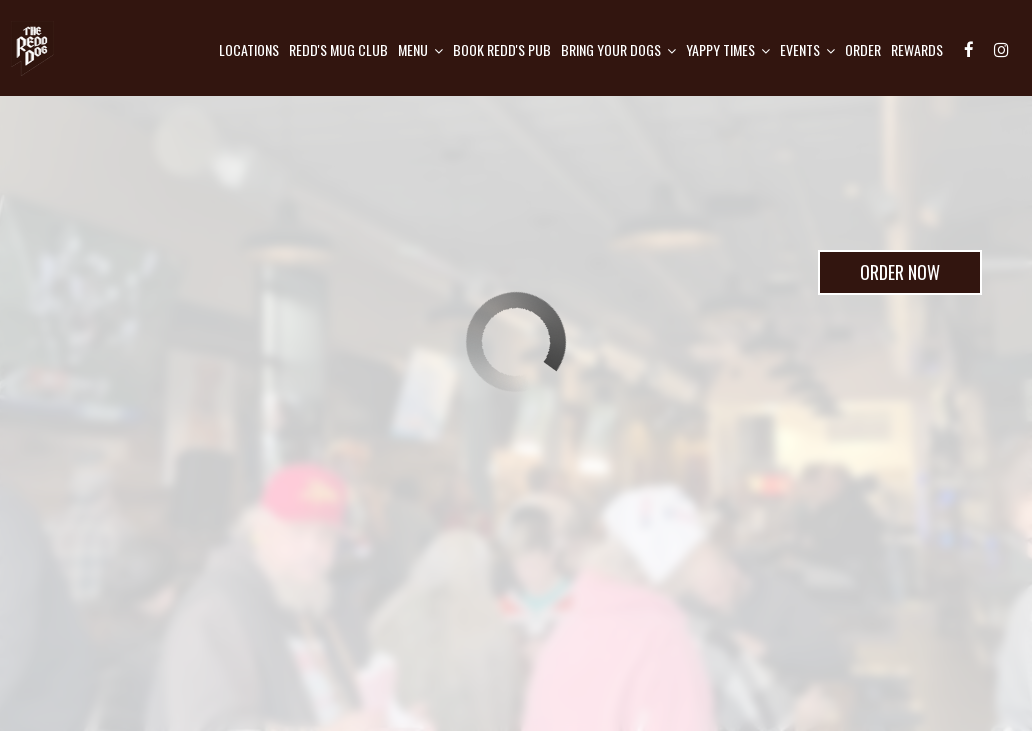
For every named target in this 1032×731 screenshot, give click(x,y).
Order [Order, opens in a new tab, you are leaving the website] (863, 50)
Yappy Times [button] (728, 50)
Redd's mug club (338, 50)
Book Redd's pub (502, 50)
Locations (249, 50)
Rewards (917, 50)
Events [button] (807, 50)
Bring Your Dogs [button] (618, 50)
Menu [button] (420, 50)
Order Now (879, 277)
